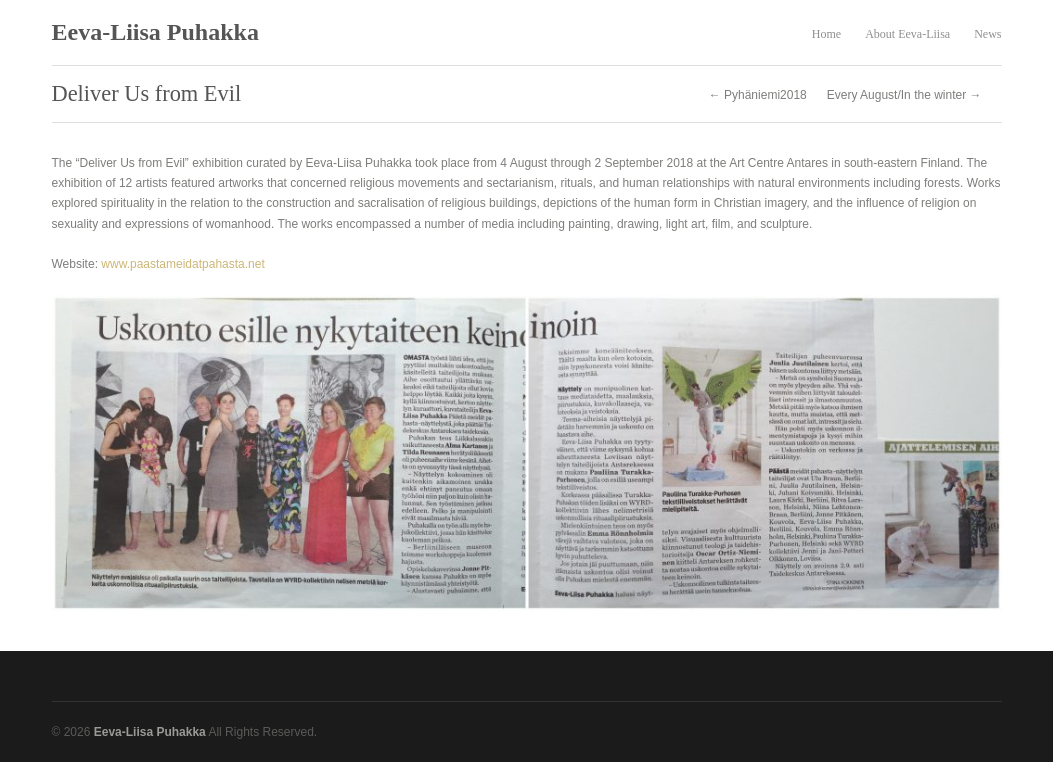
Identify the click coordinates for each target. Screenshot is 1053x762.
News (987, 34)
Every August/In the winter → (904, 95)
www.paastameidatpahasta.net (182, 264)
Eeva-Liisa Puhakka (155, 32)
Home (826, 34)
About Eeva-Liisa (907, 34)
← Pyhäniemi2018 (758, 95)
